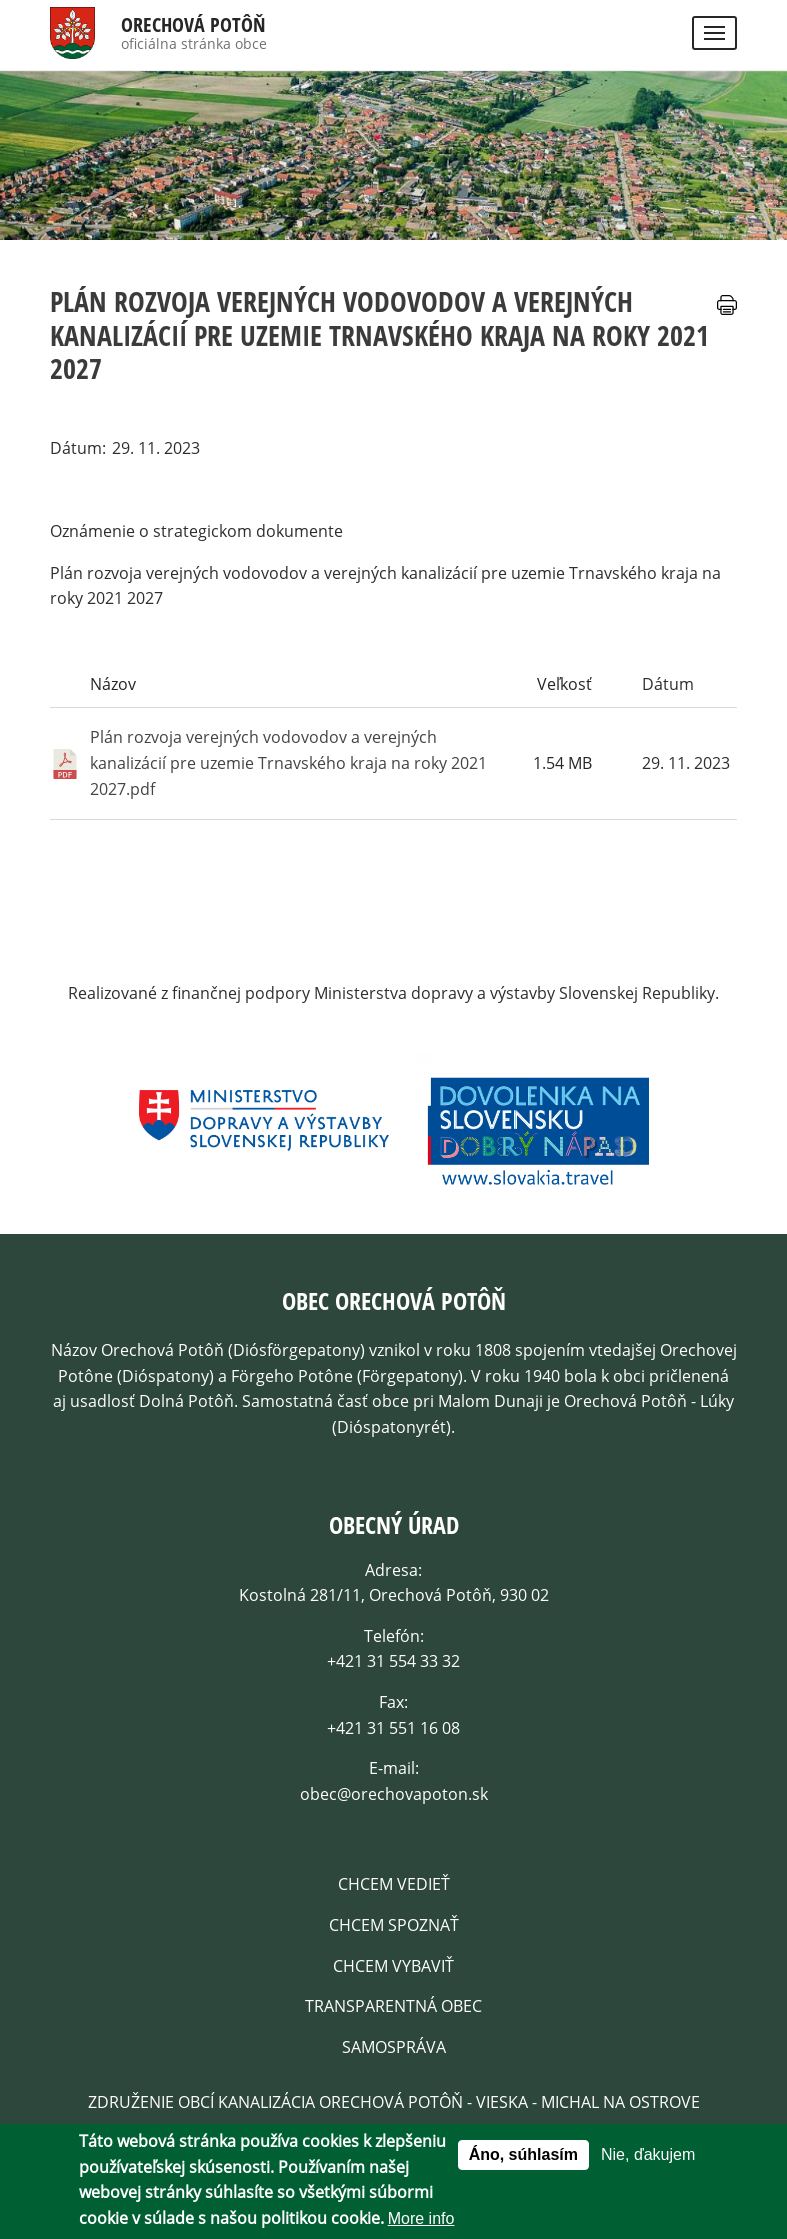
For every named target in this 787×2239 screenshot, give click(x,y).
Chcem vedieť (394, 1884)
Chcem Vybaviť (393, 1966)
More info (421, 2219)
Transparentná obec (393, 2006)
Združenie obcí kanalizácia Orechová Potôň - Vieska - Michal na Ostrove (394, 2102)
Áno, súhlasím (523, 2155)
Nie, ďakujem (648, 2155)
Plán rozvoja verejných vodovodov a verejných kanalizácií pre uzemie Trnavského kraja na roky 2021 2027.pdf (288, 762)
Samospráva (394, 2047)
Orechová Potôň (193, 25)
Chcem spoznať (394, 1925)
